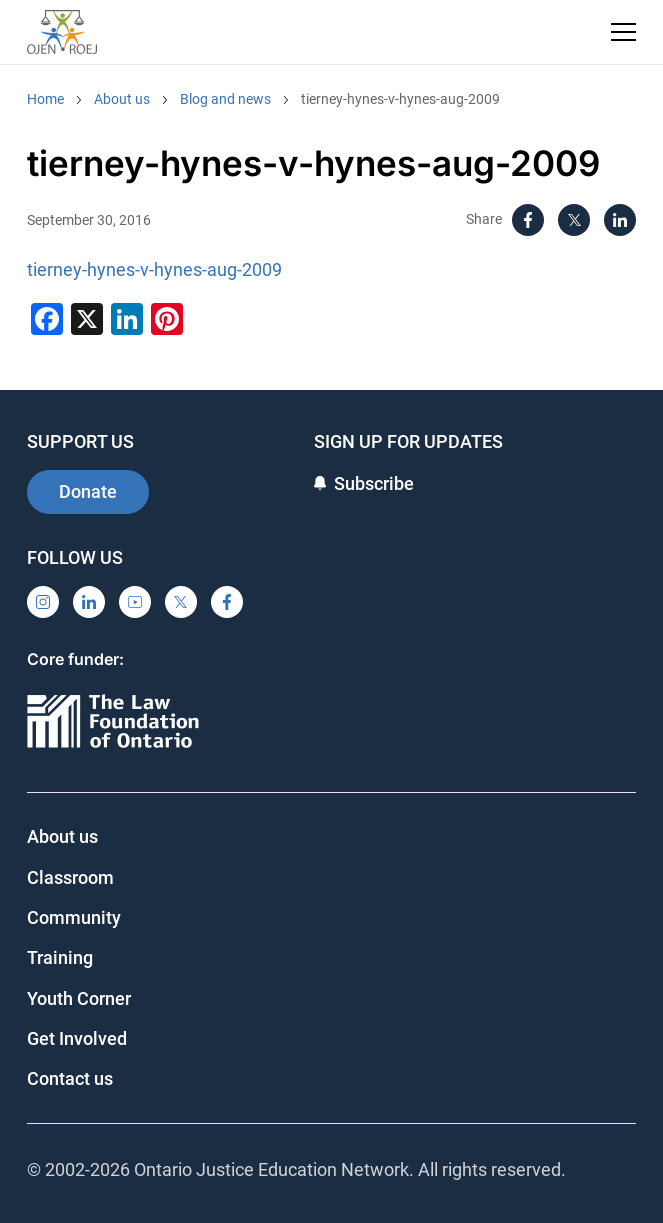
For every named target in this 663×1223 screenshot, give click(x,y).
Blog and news (225, 99)
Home (45, 99)
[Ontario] (113, 722)
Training (60, 957)
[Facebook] (528, 220)
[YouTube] (135, 602)
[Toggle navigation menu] (623, 32)
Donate (88, 491)
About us (122, 99)
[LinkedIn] (620, 220)
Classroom (70, 877)
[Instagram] (43, 602)
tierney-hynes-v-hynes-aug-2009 (400, 99)
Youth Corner (79, 998)
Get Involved (77, 1038)
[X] (574, 220)
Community (74, 917)
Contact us (70, 1078)
